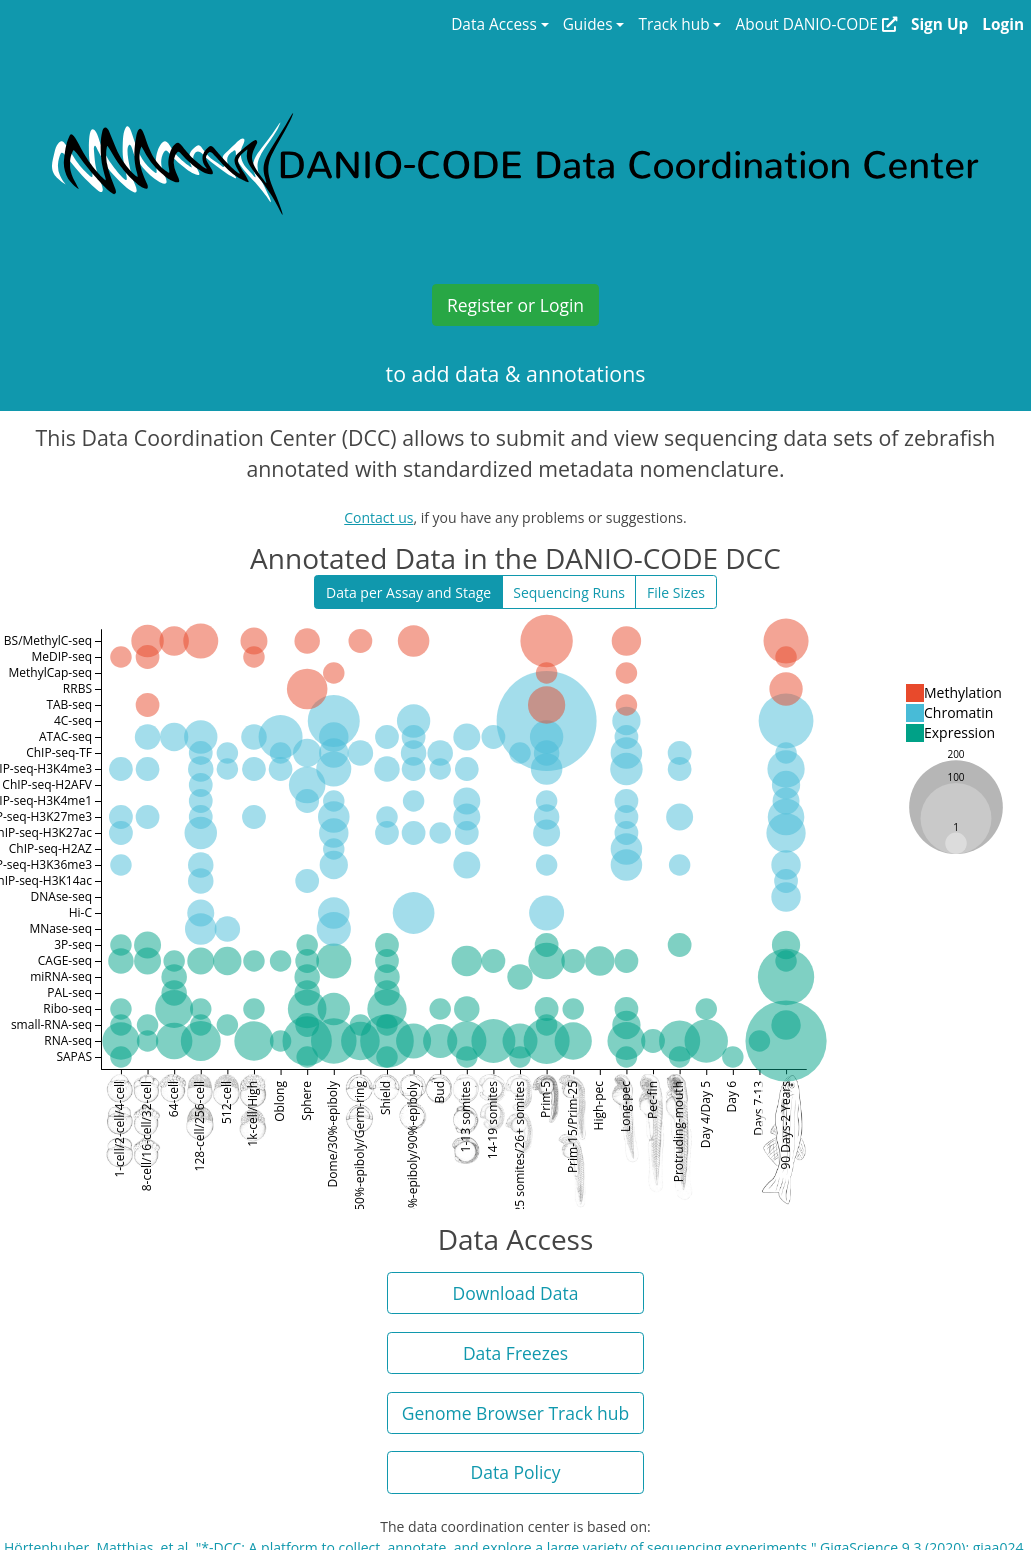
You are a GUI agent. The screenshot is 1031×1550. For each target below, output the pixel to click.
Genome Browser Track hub (516, 1413)
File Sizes (676, 592)
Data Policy (516, 1472)
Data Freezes (515, 1353)
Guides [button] (588, 24)
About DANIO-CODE (815, 24)
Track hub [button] (673, 24)
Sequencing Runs (569, 592)
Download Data (516, 1293)
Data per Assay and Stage (408, 592)
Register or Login (515, 305)
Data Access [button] (494, 24)
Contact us (378, 517)
